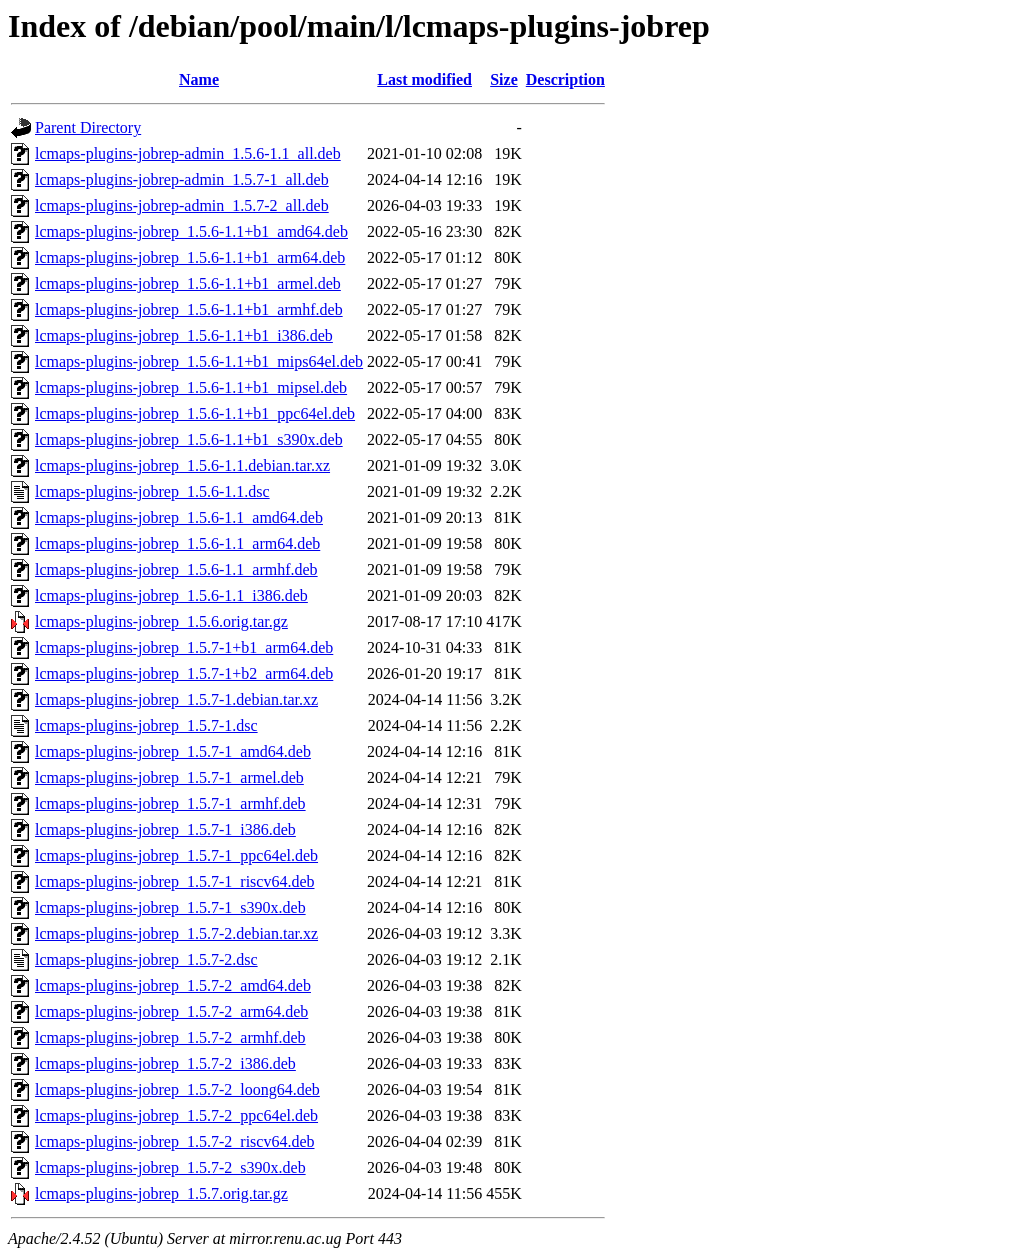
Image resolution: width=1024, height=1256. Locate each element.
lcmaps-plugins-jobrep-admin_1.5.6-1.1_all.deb (188, 153)
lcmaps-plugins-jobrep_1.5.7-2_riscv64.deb (175, 1141)
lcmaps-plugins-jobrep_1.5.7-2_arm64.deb (171, 1011)
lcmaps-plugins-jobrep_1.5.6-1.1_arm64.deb (177, 543)
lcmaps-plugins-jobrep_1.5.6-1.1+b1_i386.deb (184, 335)
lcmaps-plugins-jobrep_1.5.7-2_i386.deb (165, 1063)
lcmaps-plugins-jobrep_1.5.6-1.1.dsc (152, 491)
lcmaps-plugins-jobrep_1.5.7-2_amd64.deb (173, 985)
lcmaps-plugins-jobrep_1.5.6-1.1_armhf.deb (176, 569)
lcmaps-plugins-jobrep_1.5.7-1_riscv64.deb (175, 881)
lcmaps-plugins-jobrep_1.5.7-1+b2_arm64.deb (184, 673)
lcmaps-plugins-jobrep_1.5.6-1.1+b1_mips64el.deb (199, 361)
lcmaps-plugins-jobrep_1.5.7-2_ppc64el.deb (176, 1115)
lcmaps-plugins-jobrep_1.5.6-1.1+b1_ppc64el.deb (195, 413)
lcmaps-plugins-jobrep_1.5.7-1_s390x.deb (170, 907)
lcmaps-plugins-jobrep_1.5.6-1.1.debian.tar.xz (182, 465)
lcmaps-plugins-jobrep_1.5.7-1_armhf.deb (170, 803)
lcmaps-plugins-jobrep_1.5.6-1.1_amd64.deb (179, 517)
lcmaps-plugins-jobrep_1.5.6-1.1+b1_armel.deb (188, 283)
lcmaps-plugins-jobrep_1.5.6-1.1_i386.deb (171, 595)
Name (199, 79)
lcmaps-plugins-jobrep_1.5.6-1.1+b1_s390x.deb (189, 439)
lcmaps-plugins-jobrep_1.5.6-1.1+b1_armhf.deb (189, 309)
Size (504, 79)
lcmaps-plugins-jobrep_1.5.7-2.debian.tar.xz (176, 933)
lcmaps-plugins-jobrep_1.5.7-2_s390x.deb (170, 1167)
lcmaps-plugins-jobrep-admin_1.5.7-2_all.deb (182, 205)
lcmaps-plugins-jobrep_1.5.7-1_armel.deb (169, 777)
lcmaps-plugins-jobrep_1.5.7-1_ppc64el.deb (176, 855)
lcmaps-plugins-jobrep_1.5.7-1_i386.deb (165, 829)
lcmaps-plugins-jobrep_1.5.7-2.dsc (146, 959)
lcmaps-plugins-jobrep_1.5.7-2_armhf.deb (170, 1037)
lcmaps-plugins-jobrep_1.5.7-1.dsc (146, 725)
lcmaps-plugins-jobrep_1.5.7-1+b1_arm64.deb (184, 647)
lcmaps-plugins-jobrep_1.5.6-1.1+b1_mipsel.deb (191, 387)
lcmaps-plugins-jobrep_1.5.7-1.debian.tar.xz (176, 699)
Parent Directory (88, 127)
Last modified (424, 79)
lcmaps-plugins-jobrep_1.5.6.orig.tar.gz (161, 621)
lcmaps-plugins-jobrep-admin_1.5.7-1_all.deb (182, 179)
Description (565, 79)
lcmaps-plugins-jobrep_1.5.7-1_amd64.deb (173, 751)
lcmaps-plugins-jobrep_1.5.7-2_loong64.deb (177, 1089)
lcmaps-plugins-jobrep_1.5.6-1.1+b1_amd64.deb (191, 231)
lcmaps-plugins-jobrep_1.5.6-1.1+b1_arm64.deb (190, 257)
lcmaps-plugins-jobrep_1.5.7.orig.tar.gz (161, 1193)
